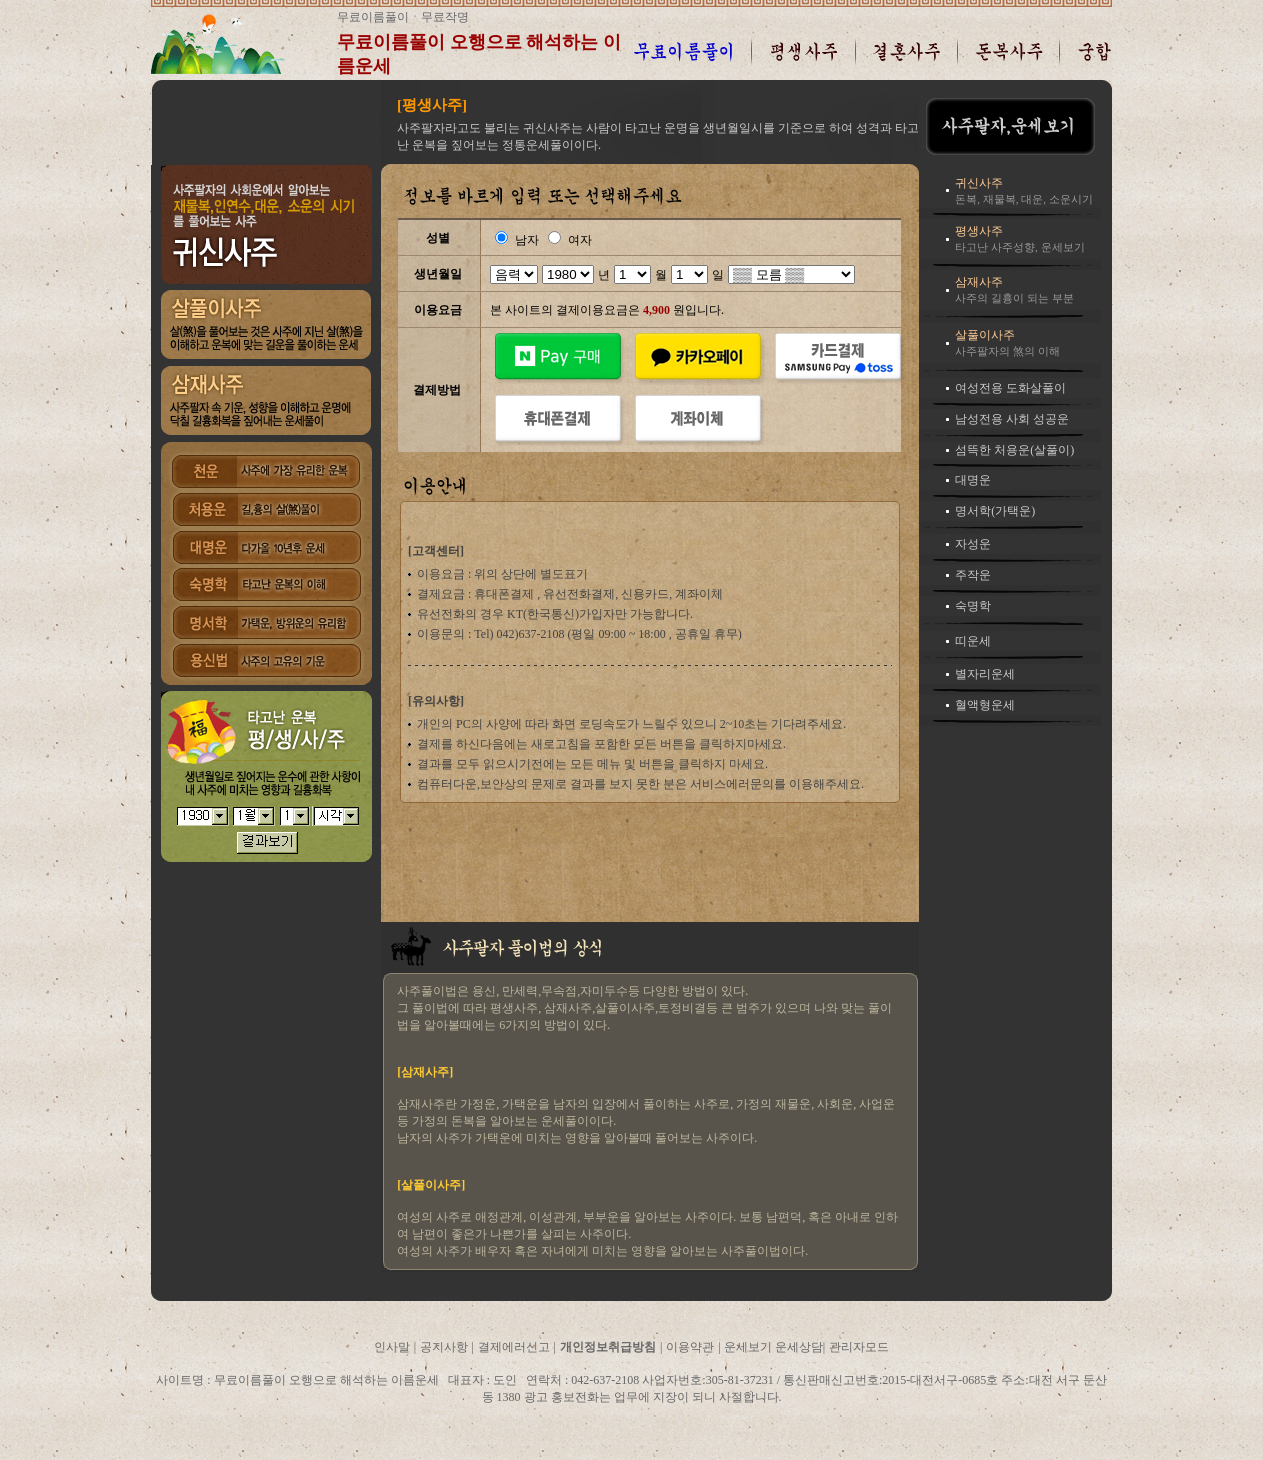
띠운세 (973, 641)
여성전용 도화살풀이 (1010, 388)
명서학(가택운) (995, 511)
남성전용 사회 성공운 (1012, 419)
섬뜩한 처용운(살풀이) (1014, 450)
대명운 (973, 480)
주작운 (973, 575)
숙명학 (973, 606)
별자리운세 (985, 674)
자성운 (973, 544)
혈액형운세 (985, 705)
